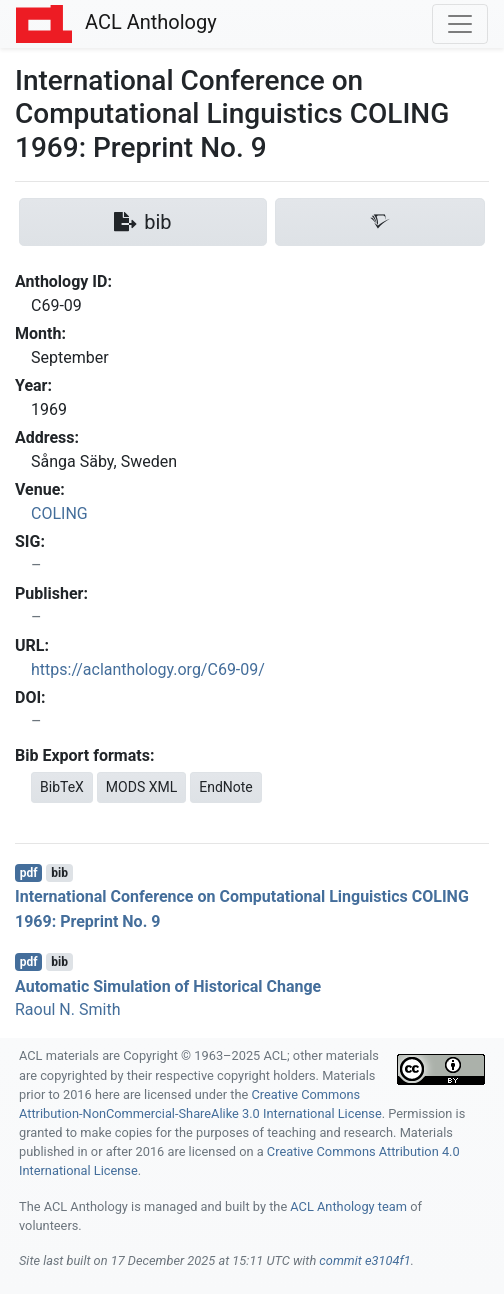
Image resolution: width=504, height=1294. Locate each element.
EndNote (226, 787)
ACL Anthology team (348, 1206)
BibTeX (62, 787)
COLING (59, 513)
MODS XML (141, 787)
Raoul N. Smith (67, 1009)
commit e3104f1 (364, 1260)
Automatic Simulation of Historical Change (168, 985)
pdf (29, 873)
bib (59, 873)
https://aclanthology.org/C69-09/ (148, 669)
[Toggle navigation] (460, 24)
